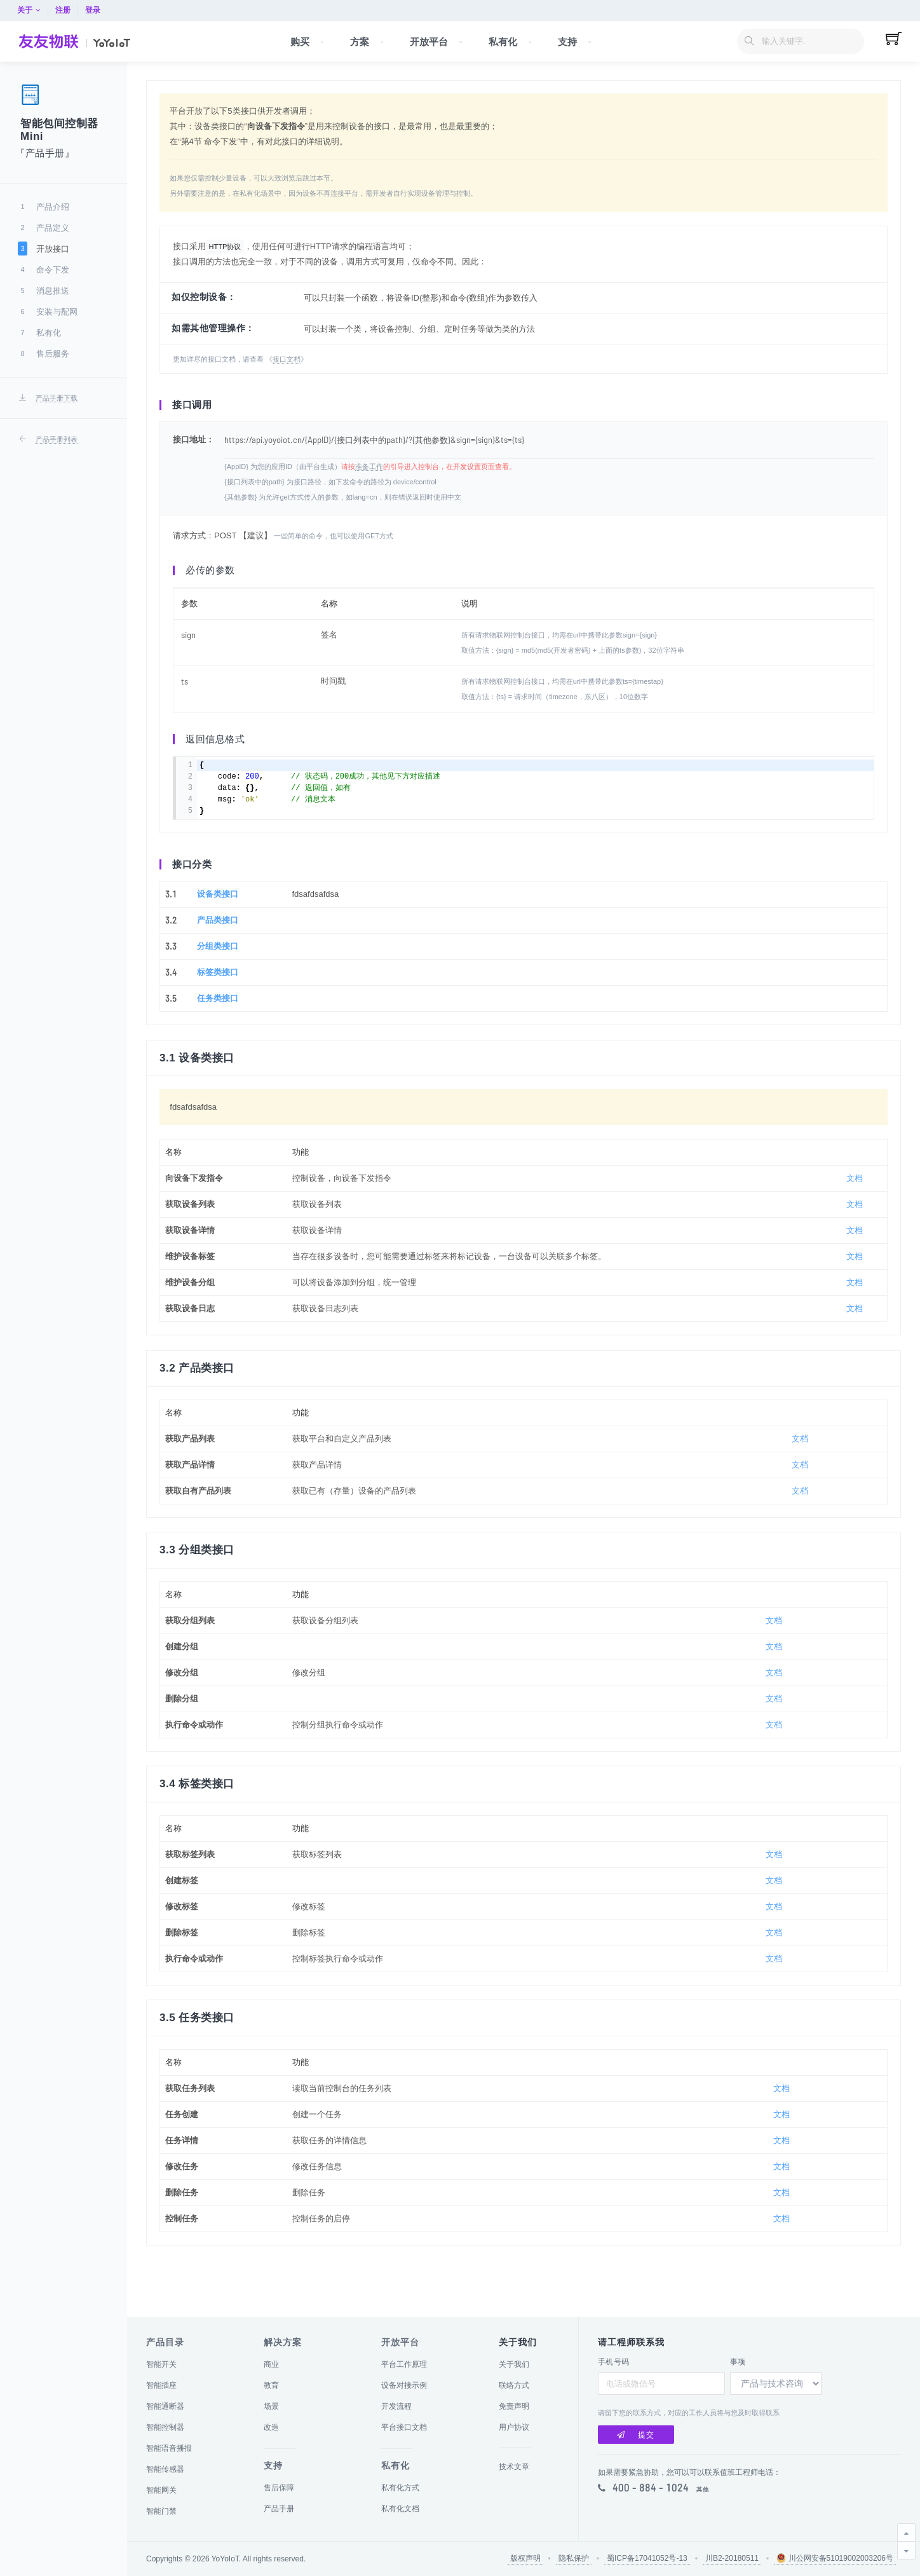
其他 (702, 2489)
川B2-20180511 (732, 2558)
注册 (862, 10)
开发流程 (396, 2406)
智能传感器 (165, 2469)
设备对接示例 (404, 2385)
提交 (635, 2434)
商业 (271, 2364)
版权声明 (525, 2558)
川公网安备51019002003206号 (834, 2558)
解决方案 (283, 2342)
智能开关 (161, 2364)
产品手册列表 (57, 439)
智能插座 (161, 2385)
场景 (271, 2406)
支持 (273, 2465)
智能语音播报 (169, 2448)
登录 (892, 10)
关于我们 (514, 2364)
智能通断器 (165, 2406)
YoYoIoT (225, 2558)
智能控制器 (165, 2427)
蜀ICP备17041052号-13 (647, 2558)
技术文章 (514, 2466)
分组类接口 (217, 965)
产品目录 (165, 2342)
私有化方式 (400, 2487)
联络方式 (514, 2385)
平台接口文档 (404, 2427)
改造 (271, 2427)
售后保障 (279, 2487)
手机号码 (614, 2361)
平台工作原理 (404, 2364)
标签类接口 (217, 991)
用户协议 (514, 2427)
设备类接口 (217, 913)
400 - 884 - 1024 (650, 2487)
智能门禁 (161, 2511)
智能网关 (161, 2490)
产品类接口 (217, 939)
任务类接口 (217, 1017)
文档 (854, 1211)
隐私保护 (573, 2558)
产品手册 (279, 2508)
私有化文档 (400, 2508)
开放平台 (400, 2342)
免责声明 (514, 2406)
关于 (829, 10)
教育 (271, 2385)
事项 (738, 2361)
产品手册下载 (57, 398)
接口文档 (287, 368)
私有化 (395, 2465)
